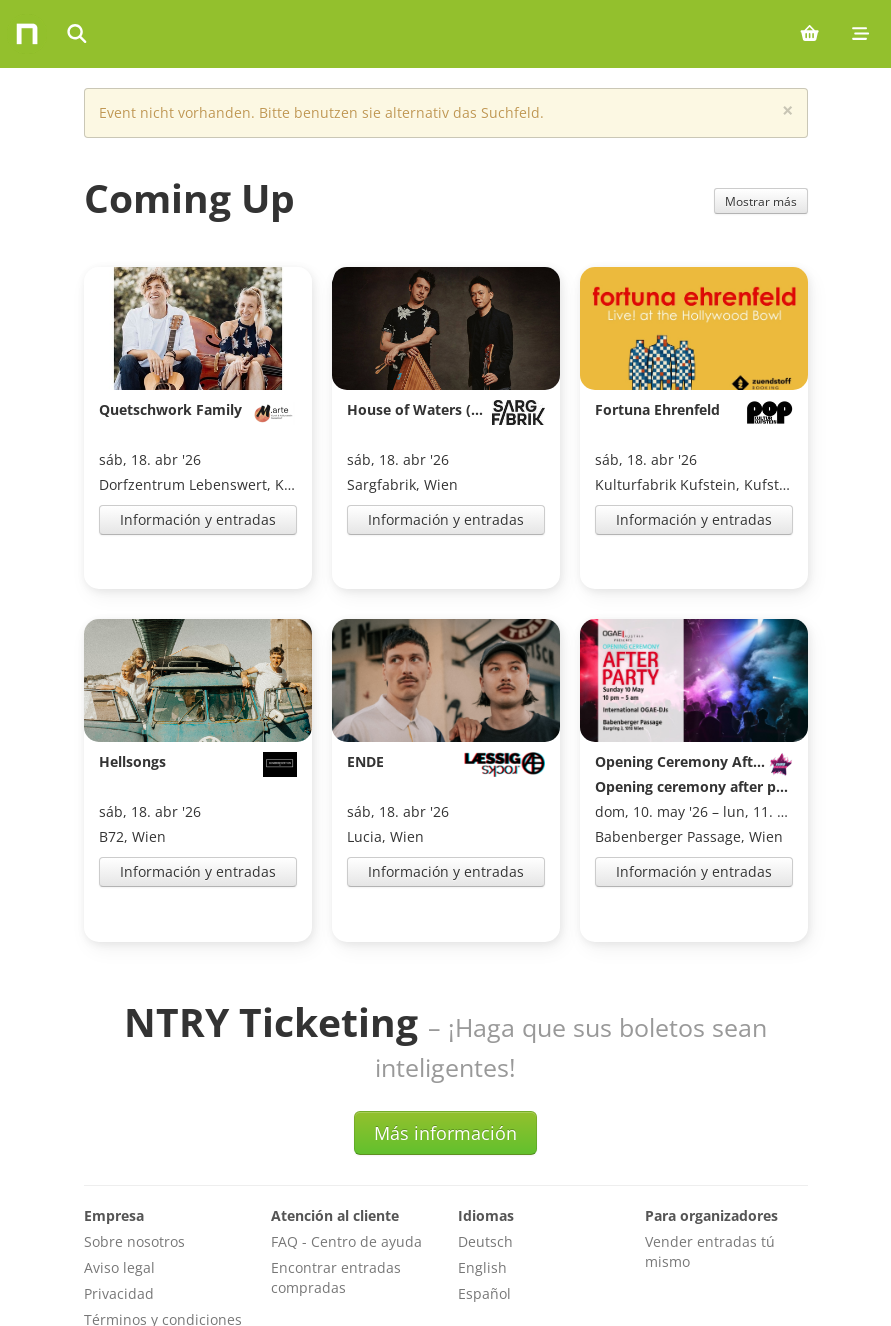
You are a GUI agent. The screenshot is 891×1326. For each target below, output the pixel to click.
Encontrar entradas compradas (336, 1192)
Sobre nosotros (134, 1156)
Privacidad (119, 1208)
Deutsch (485, 1156)
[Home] (27, 34)
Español (484, 1208)
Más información (445, 1048)
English (482, 1182)
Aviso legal (119, 1182)
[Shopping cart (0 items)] (809, 34)
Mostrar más (761, 201)
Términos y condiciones (163, 1234)
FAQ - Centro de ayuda (346, 1156)
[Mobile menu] (860, 34)
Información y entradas (198, 519)
